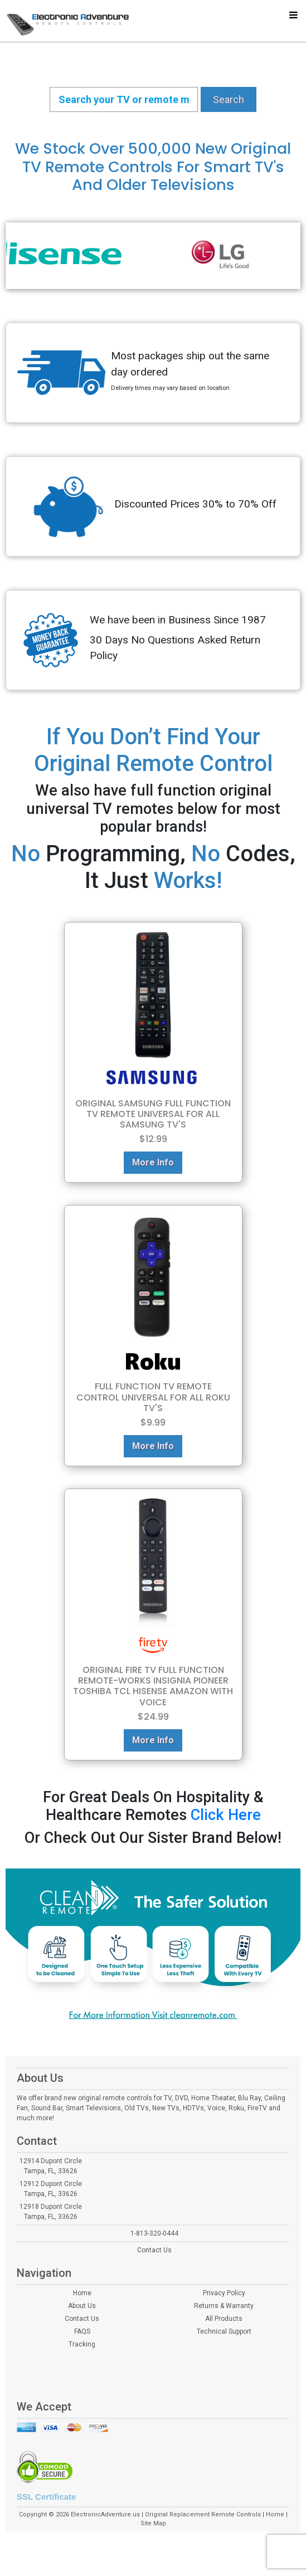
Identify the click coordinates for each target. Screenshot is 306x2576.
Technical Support (224, 2331)
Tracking (82, 2344)
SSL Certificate (46, 2496)
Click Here (226, 1815)
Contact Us (154, 2250)
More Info (153, 1162)
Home (82, 2293)
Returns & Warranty (224, 2306)
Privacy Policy (224, 2293)
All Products (223, 2319)
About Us (82, 2306)
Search (228, 99)
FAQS (82, 2331)
